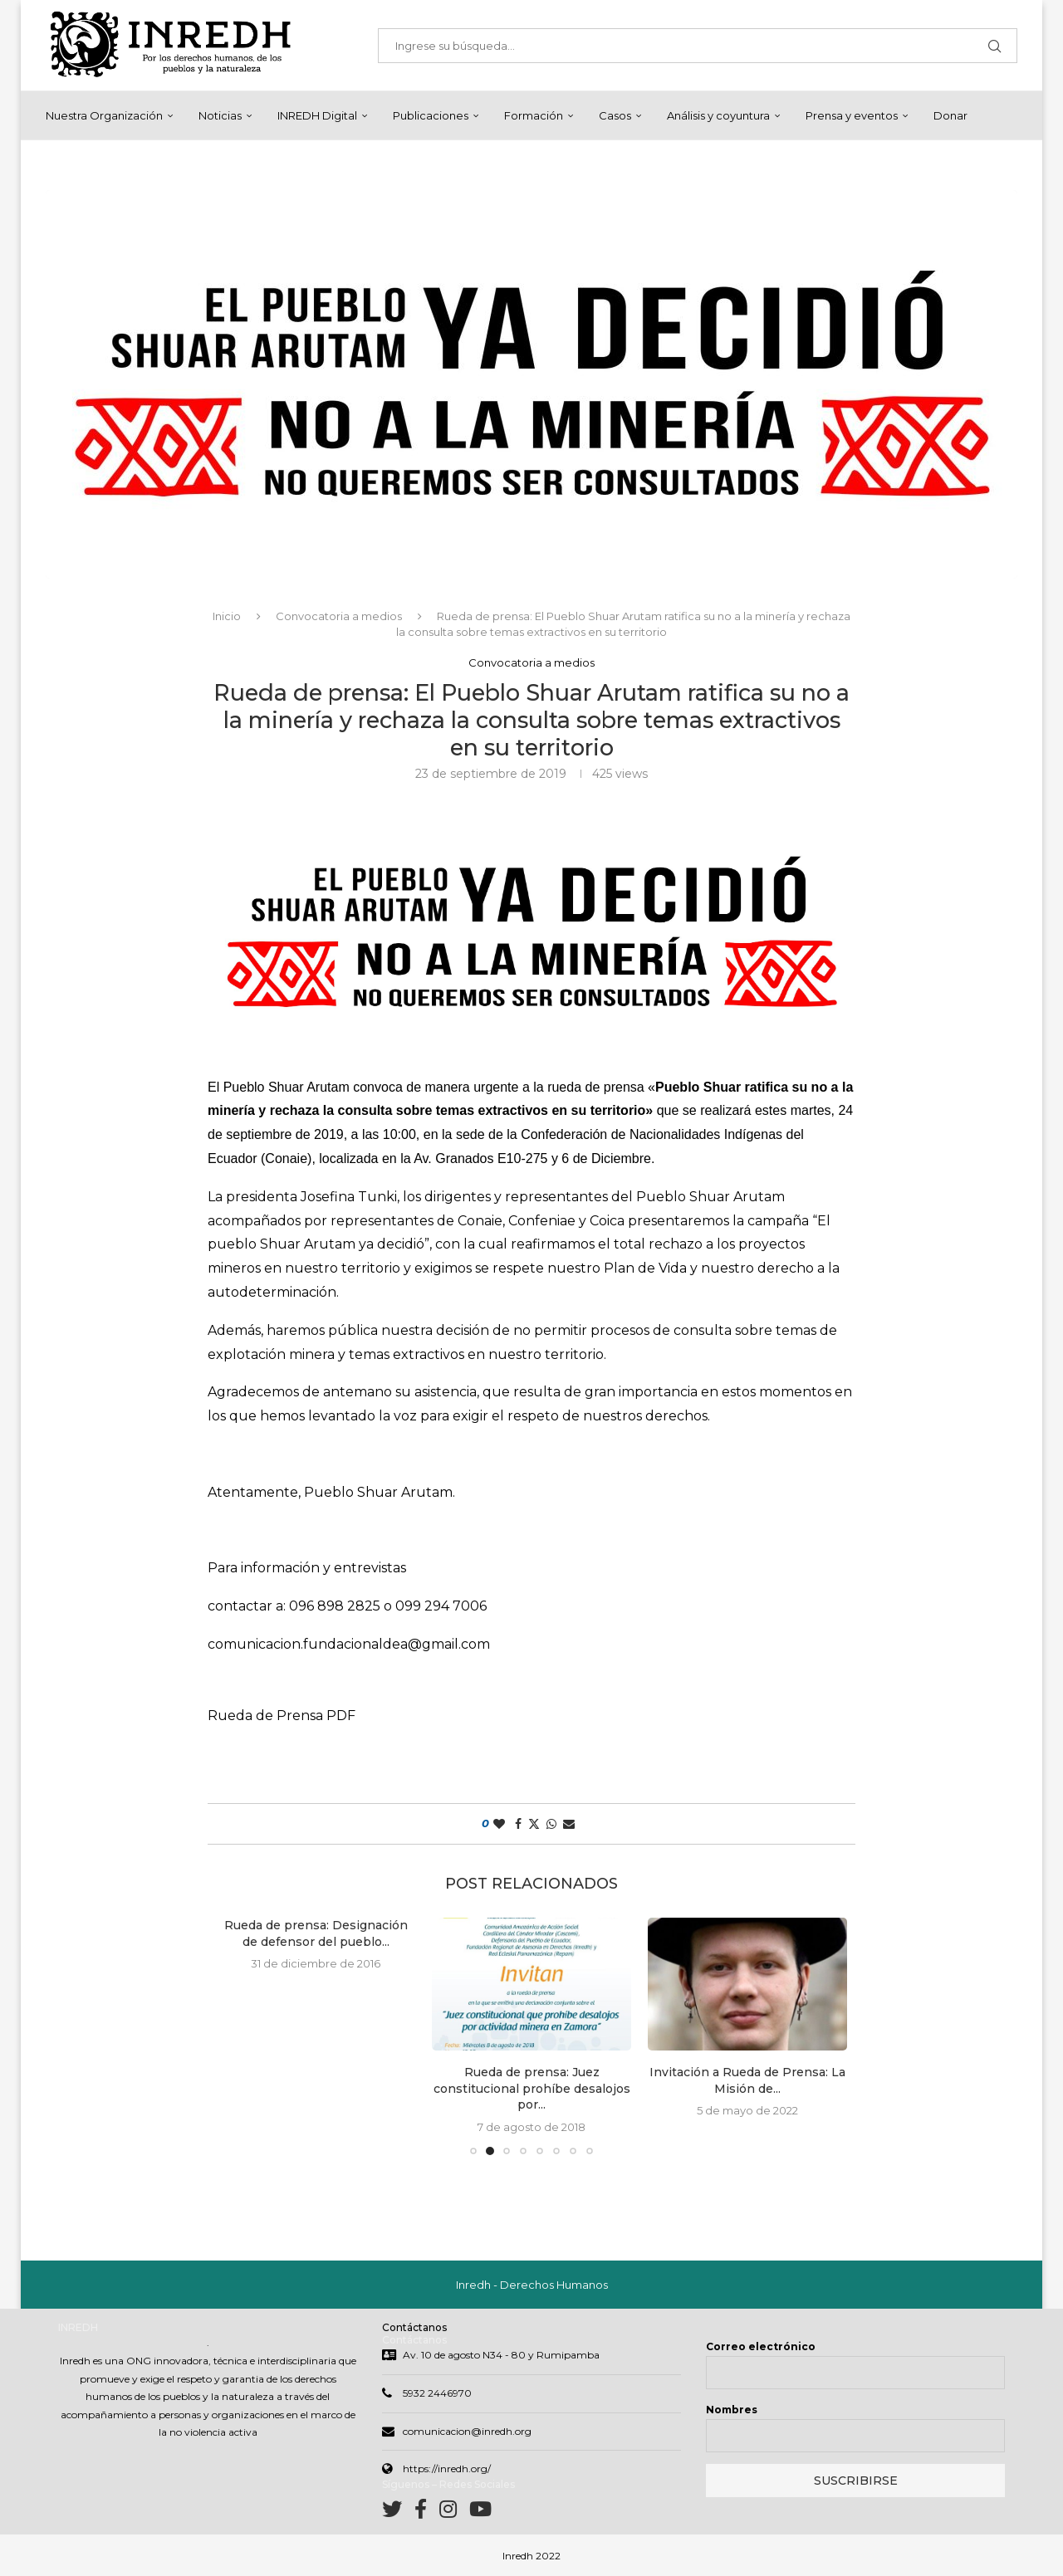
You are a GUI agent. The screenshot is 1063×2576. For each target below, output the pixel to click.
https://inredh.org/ (447, 2468)
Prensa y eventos (852, 115)
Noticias (220, 115)
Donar (950, 115)
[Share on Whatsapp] (551, 1823)
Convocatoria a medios (339, 616)
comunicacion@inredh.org (467, 2431)
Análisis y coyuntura (718, 115)
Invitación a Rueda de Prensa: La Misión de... (747, 2080)
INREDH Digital (317, 115)
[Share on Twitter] (534, 1823)
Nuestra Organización (104, 115)
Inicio (227, 616)
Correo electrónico (761, 2346)
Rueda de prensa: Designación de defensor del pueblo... (316, 1933)
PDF (340, 1715)
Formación (533, 115)
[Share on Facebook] (518, 1823)
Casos (615, 115)
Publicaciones (430, 115)
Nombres (731, 2409)
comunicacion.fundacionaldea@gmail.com (349, 1644)
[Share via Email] (569, 1823)
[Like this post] (499, 1823)
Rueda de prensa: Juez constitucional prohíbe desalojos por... (532, 2088)
